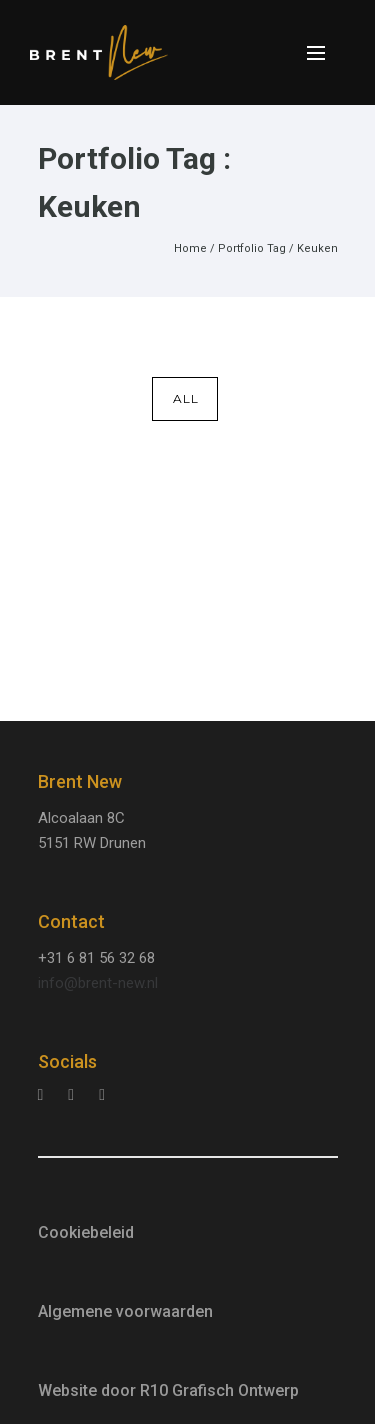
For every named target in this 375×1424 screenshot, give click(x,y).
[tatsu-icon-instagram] (46, 1094)
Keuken (317, 248)
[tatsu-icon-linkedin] (76, 1094)
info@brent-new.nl (98, 983)
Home (190, 248)
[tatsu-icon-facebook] (102, 1094)
